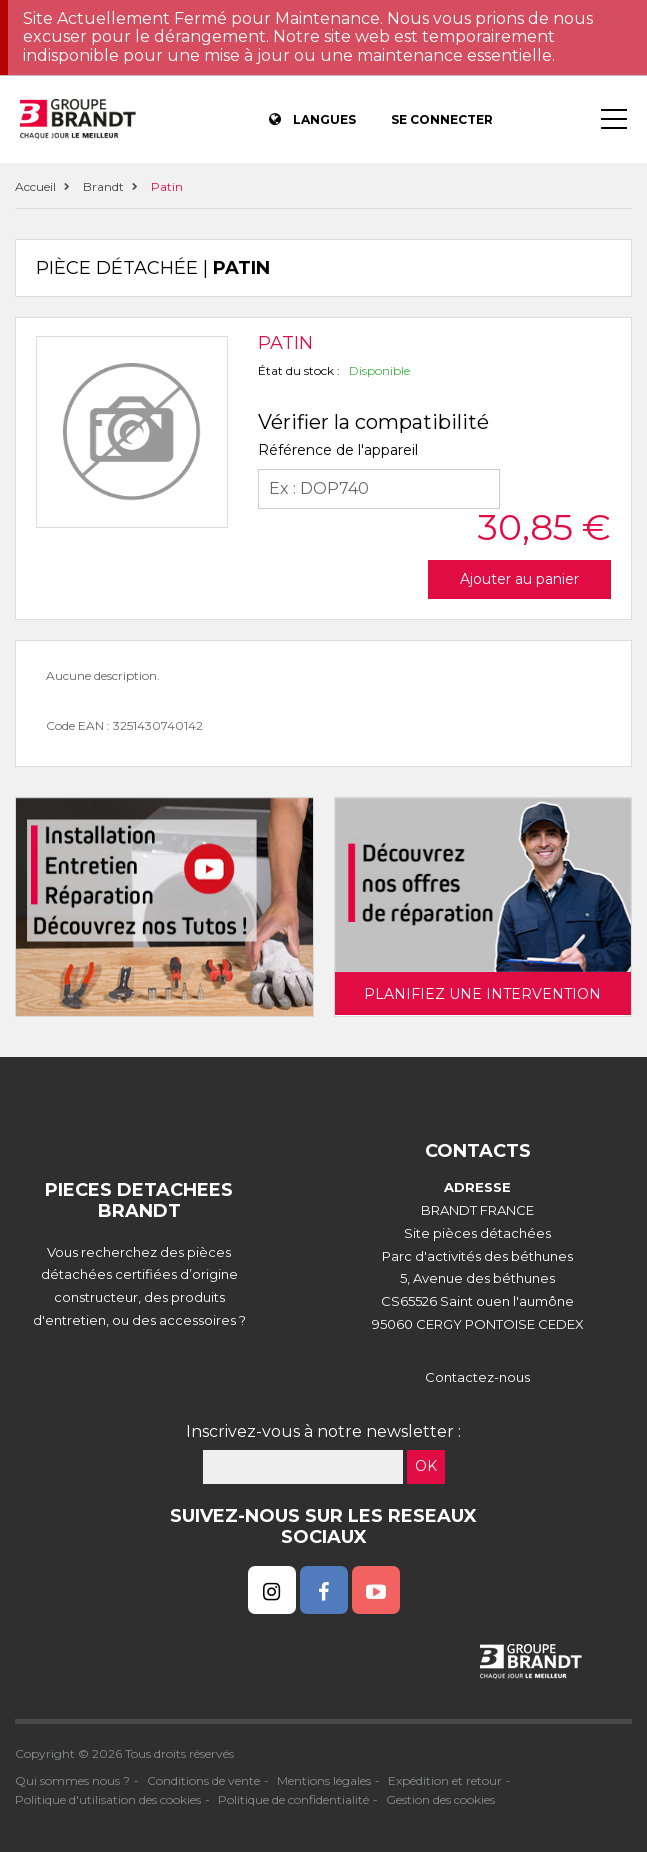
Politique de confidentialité (293, 1799)
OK (426, 1466)
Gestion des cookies (440, 1799)
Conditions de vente (203, 1780)
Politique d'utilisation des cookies (108, 1799)
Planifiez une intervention (482, 994)
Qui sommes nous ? (72, 1780)
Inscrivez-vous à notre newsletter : (323, 1431)
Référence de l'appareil (338, 450)
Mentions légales (324, 1780)
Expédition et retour (445, 1780)
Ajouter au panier (519, 579)
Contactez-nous (477, 1377)
